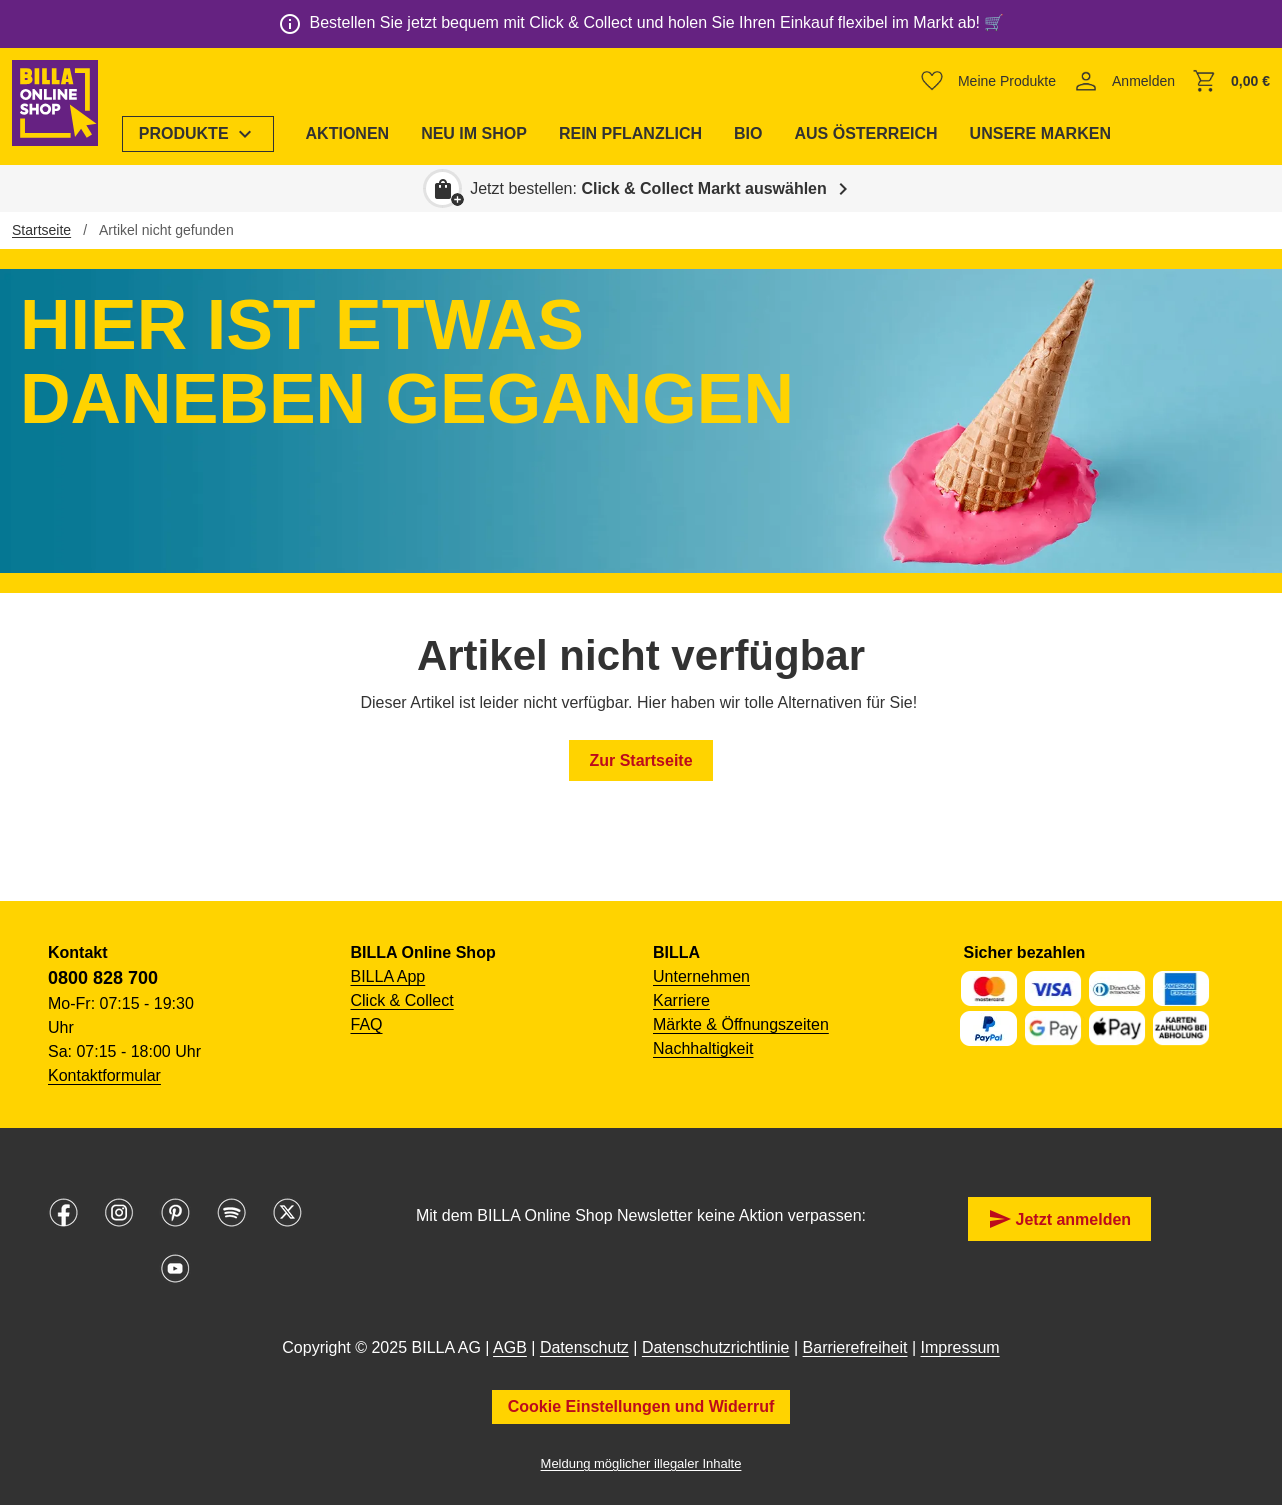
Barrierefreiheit (855, 1347)
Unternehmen (701, 976)
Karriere (681, 1000)
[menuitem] (204, 134)
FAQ (367, 1024)
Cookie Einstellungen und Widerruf (641, 1406)
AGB (510, 1347)
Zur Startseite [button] (640, 760)
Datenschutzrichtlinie (716, 1347)
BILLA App (388, 976)
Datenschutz (584, 1347)
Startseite (41, 230)
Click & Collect (402, 1000)
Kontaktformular (104, 1075)
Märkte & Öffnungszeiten (741, 1024)
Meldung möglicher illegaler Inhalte (641, 1463)
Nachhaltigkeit (703, 1048)
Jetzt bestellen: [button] (648, 188)
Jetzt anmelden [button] (1060, 1219)
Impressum (960, 1347)
